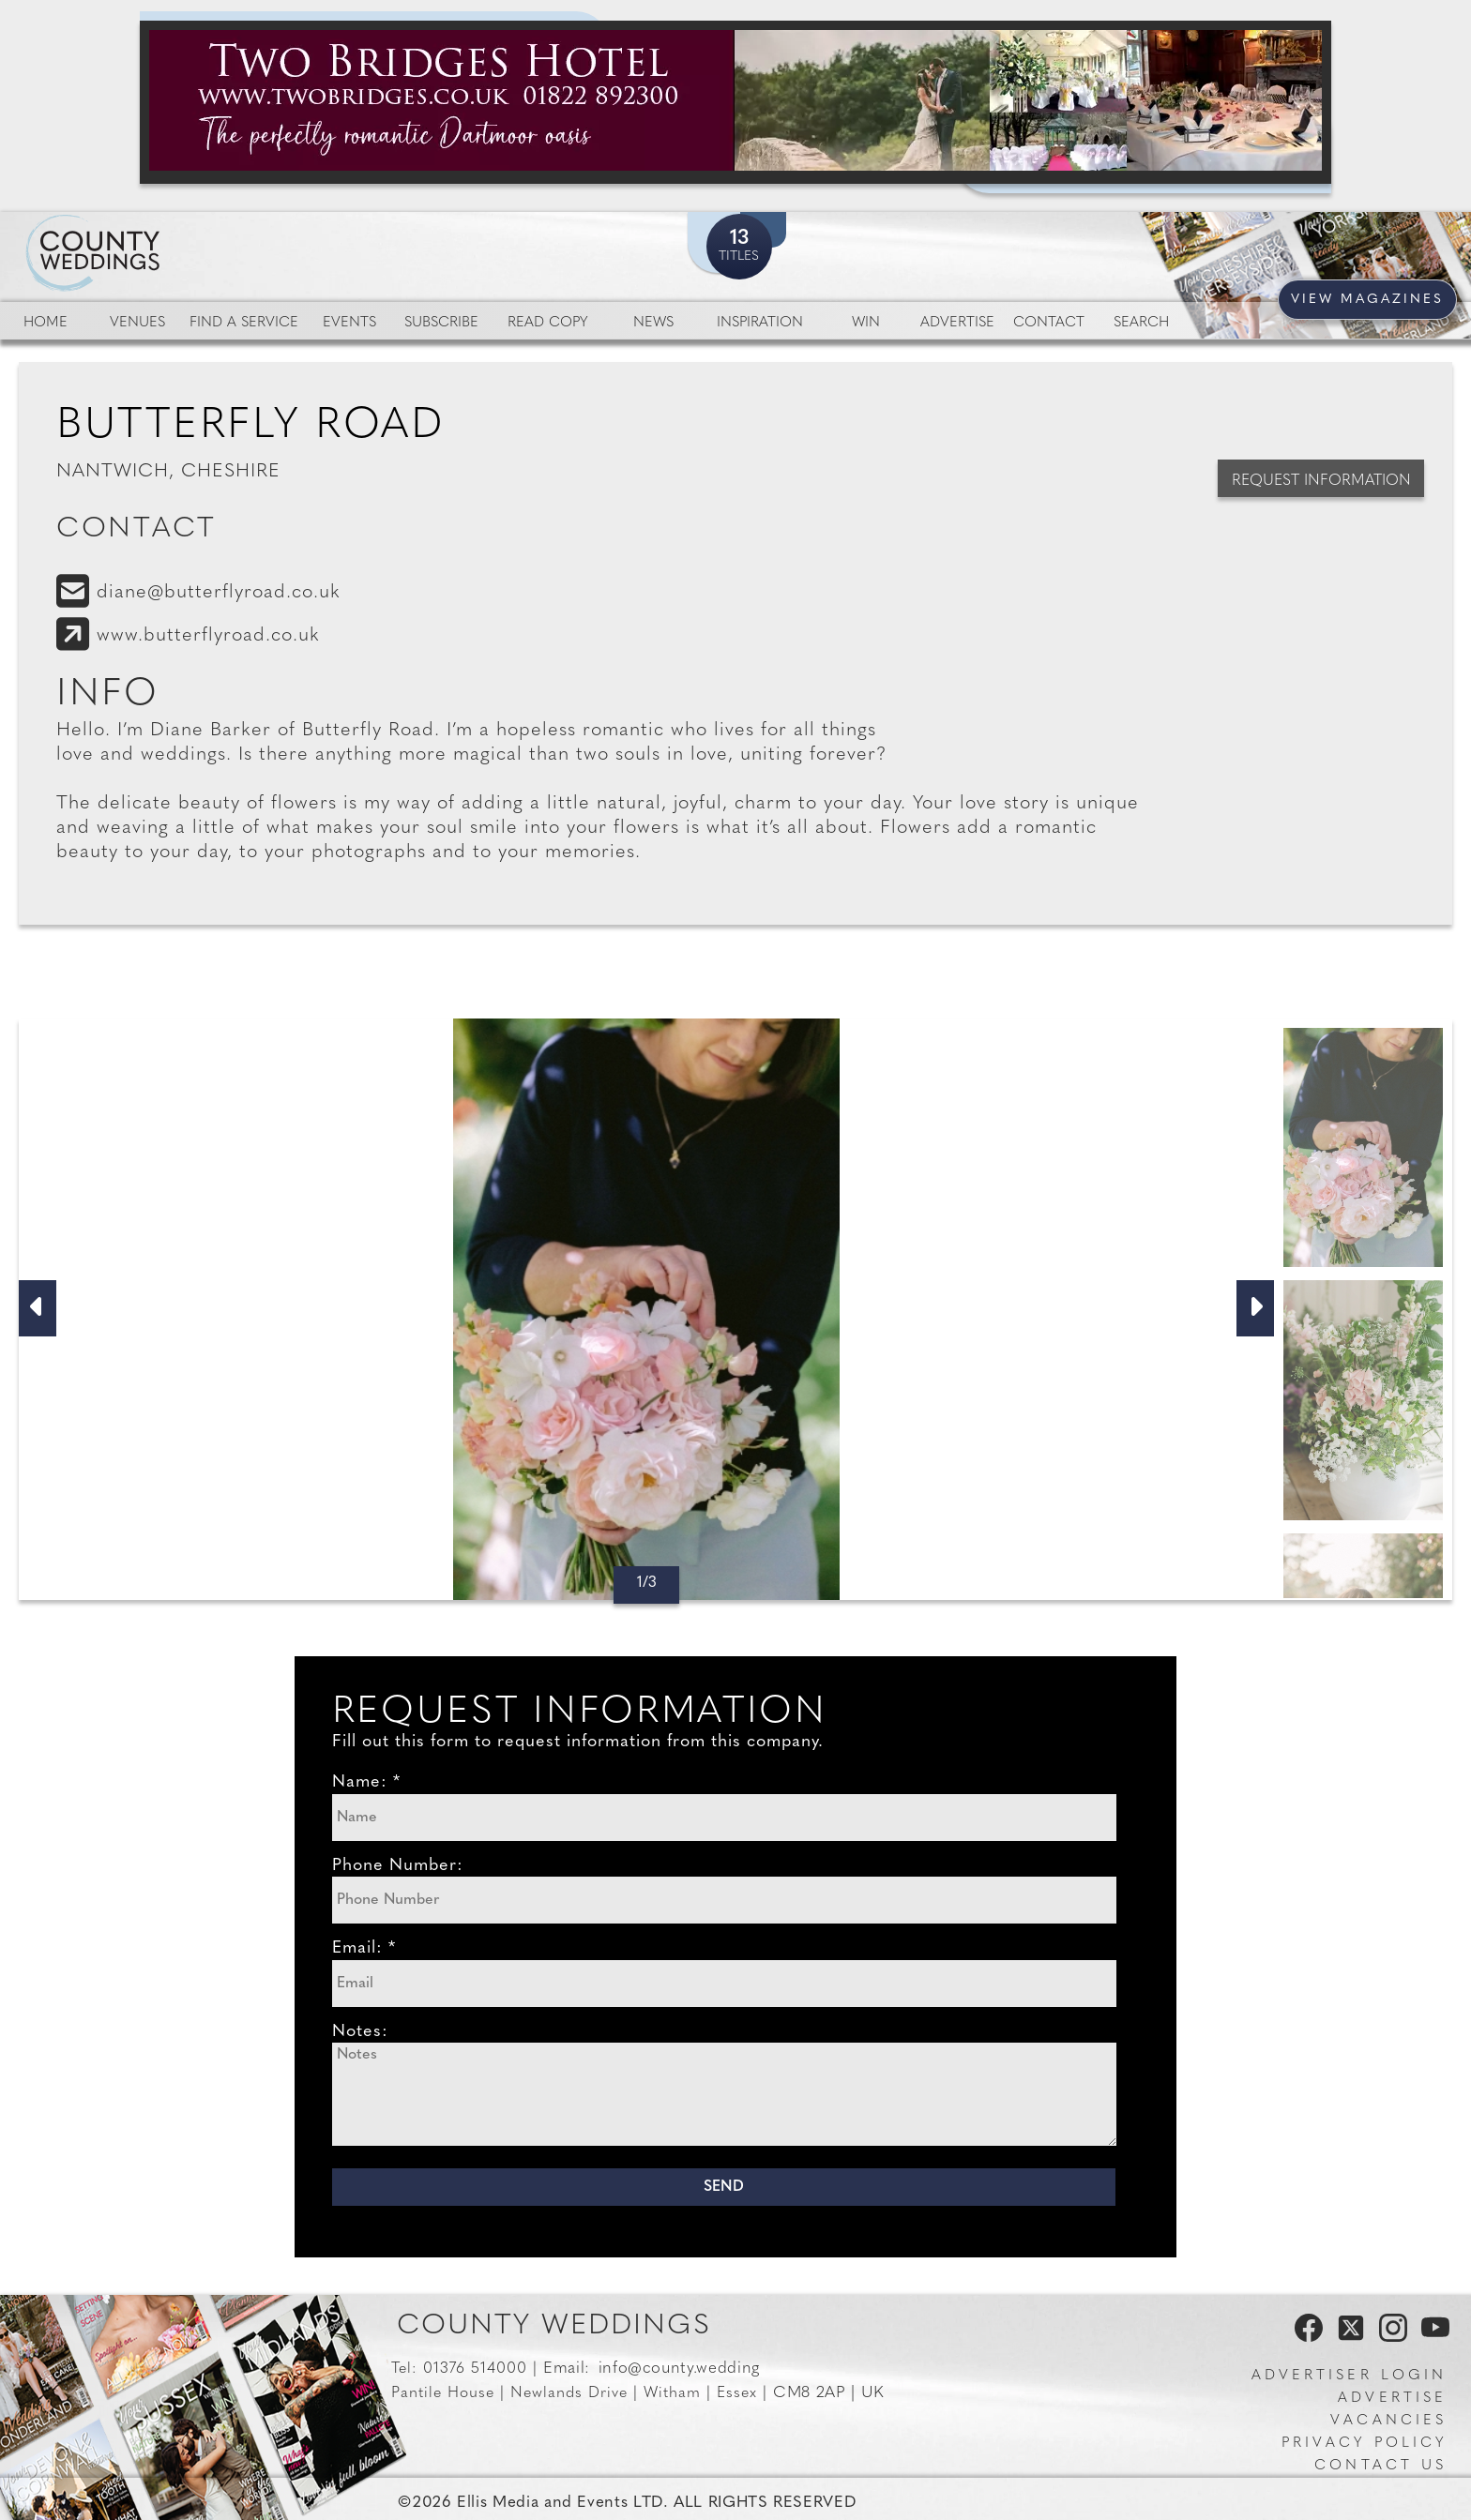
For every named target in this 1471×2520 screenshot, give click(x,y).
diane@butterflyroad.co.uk (219, 592)
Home (45, 323)
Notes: (360, 2032)
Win (866, 323)
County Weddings (554, 2326)
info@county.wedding (679, 2369)
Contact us (1380, 2466)
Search (1141, 323)
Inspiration (760, 323)
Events (349, 323)
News (653, 323)
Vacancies (1388, 2421)
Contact (1048, 323)
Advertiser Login (1349, 2376)
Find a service (244, 323)
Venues (137, 323)
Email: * (364, 1948)
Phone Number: (397, 1866)
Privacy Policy (1364, 2444)
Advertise (957, 323)
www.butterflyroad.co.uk (208, 635)
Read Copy (547, 323)
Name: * (366, 1782)
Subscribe (441, 323)
